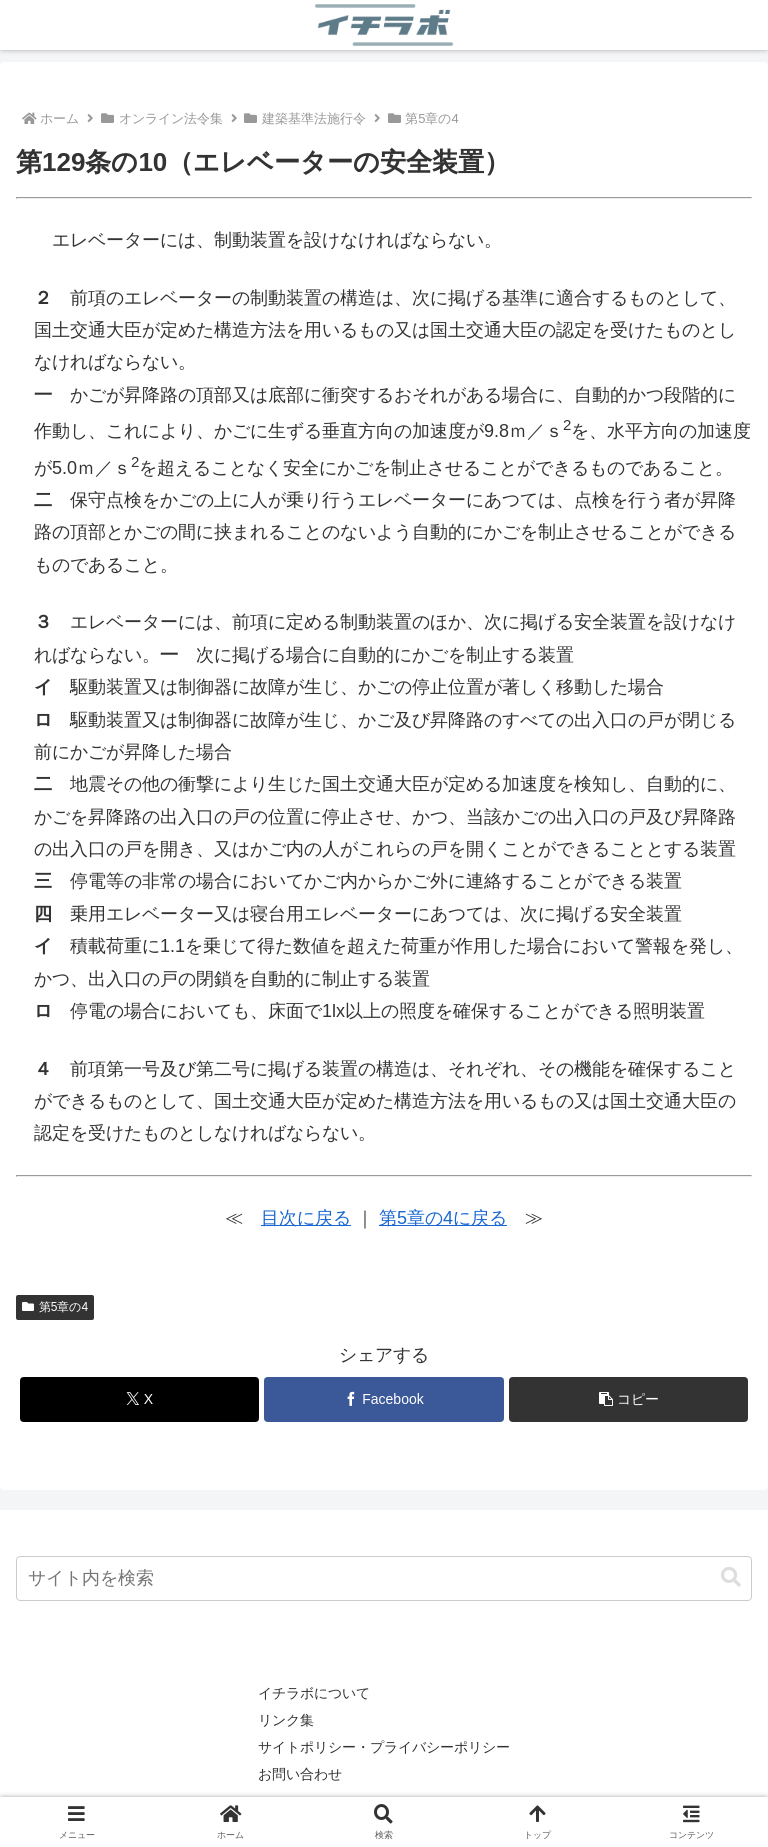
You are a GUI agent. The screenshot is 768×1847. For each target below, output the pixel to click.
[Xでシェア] (139, 1399)
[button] (628, 1399)
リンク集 (286, 1720)
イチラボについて (314, 1693)
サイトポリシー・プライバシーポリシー (384, 1747)
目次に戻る (306, 1218)
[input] (384, 1578)
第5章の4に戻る (443, 1218)
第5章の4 (55, 1307)
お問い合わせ (300, 1774)
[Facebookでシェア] (383, 1399)
